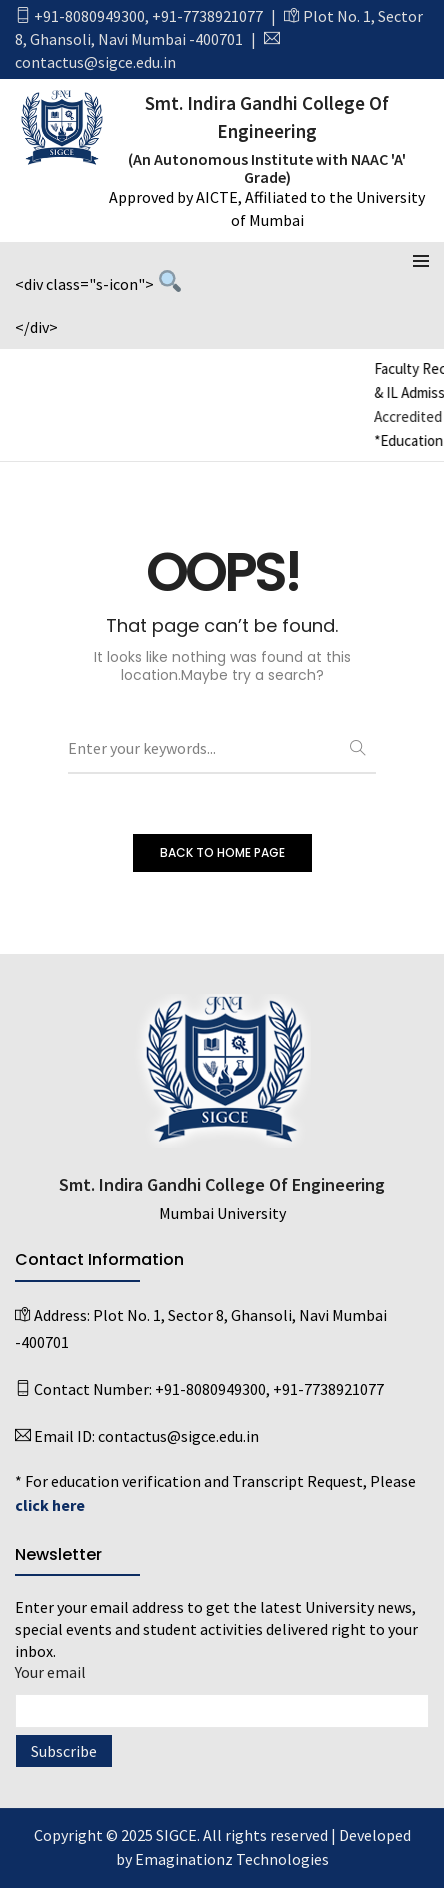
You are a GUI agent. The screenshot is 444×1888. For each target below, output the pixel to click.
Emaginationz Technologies (232, 1859)
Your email (222, 1691)
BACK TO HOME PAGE (222, 852)
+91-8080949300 (89, 16)
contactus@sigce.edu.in (95, 62)
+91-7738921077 (207, 16)
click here (50, 1505)
